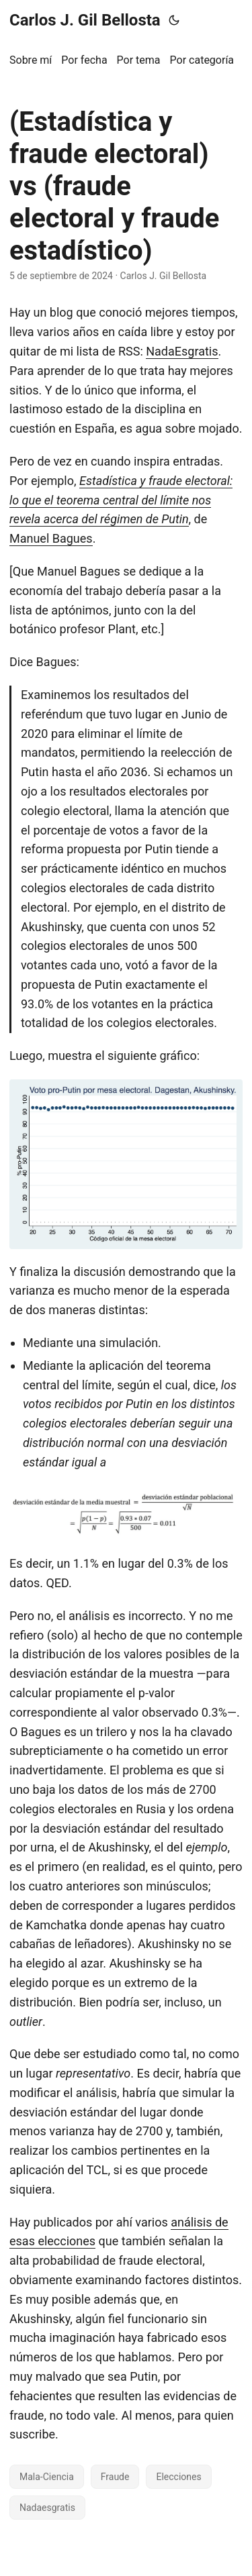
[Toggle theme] (174, 20)
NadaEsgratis (182, 351)
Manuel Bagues (51, 538)
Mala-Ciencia (46, 2476)
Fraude (115, 2476)
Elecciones (178, 2476)
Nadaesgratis (47, 2507)
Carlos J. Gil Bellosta (85, 20)
